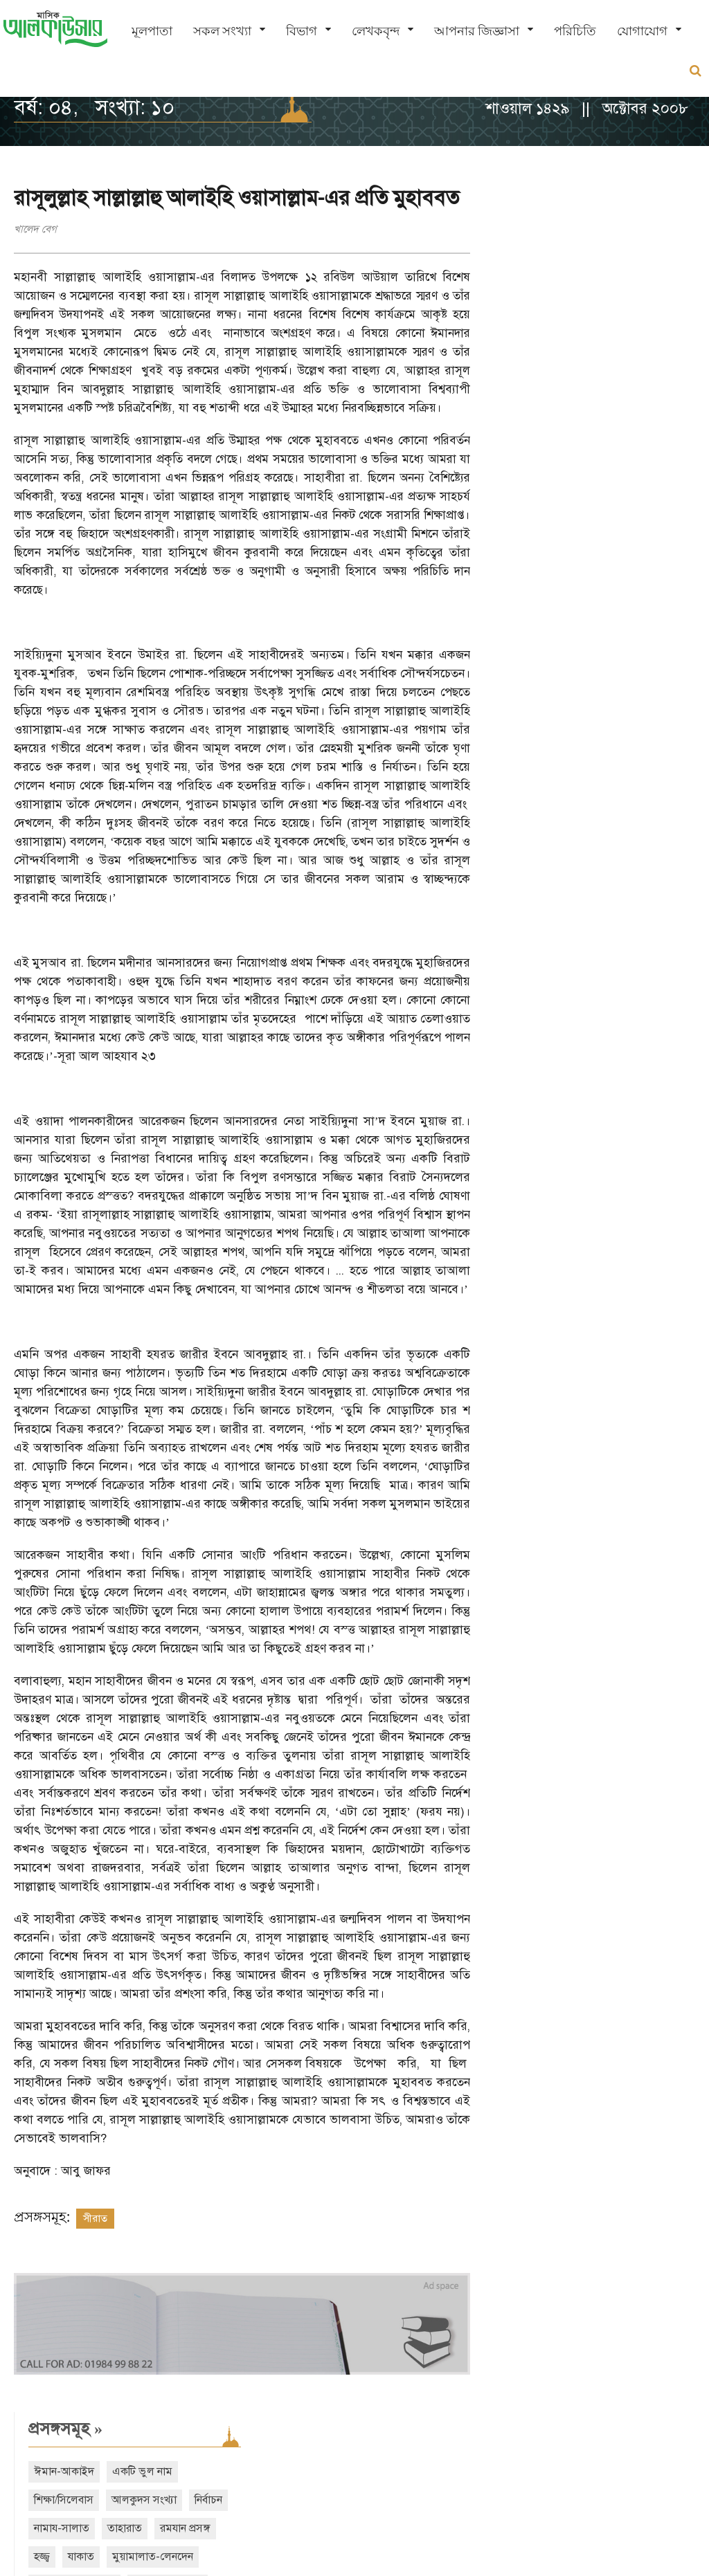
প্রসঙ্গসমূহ (533, 197)
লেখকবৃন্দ (376, 31)
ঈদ (631, 410)
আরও (531, 494)
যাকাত (549, 325)
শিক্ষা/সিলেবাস (532, 268)
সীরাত (95, 2237)
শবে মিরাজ (583, 410)
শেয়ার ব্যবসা (625, 382)
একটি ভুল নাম (610, 240)
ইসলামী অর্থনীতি (635, 353)
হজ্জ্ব (510, 325)
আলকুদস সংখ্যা (612, 268)
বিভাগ (301, 31)
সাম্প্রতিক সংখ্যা (551, 555)
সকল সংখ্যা (222, 31)
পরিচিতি (575, 31)
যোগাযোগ (642, 31)
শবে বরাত (522, 410)
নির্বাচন (676, 268)
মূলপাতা (152, 31)
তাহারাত (592, 297)
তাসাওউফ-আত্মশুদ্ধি (542, 353)
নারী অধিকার (527, 439)
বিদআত (587, 439)
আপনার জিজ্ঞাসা (476, 31)
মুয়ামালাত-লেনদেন (620, 325)
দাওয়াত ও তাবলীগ (541, 382)
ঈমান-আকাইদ (532, 240)
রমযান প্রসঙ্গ (653, 297)
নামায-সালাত (529, 297)
